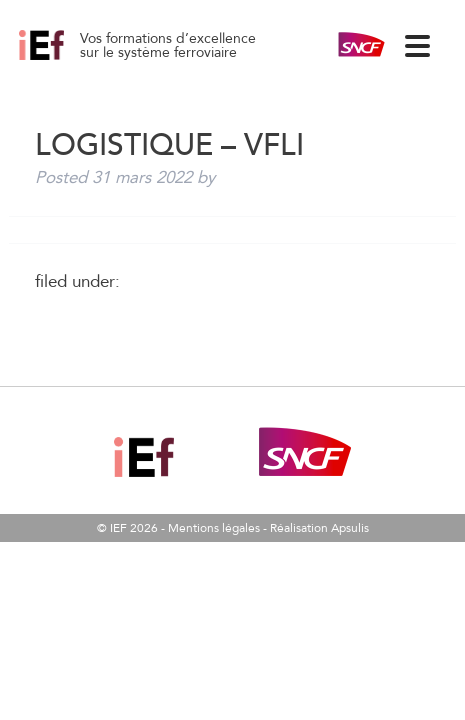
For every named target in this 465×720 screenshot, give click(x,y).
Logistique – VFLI (64, 60)
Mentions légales (214, 528)
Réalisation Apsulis (319, 528)
